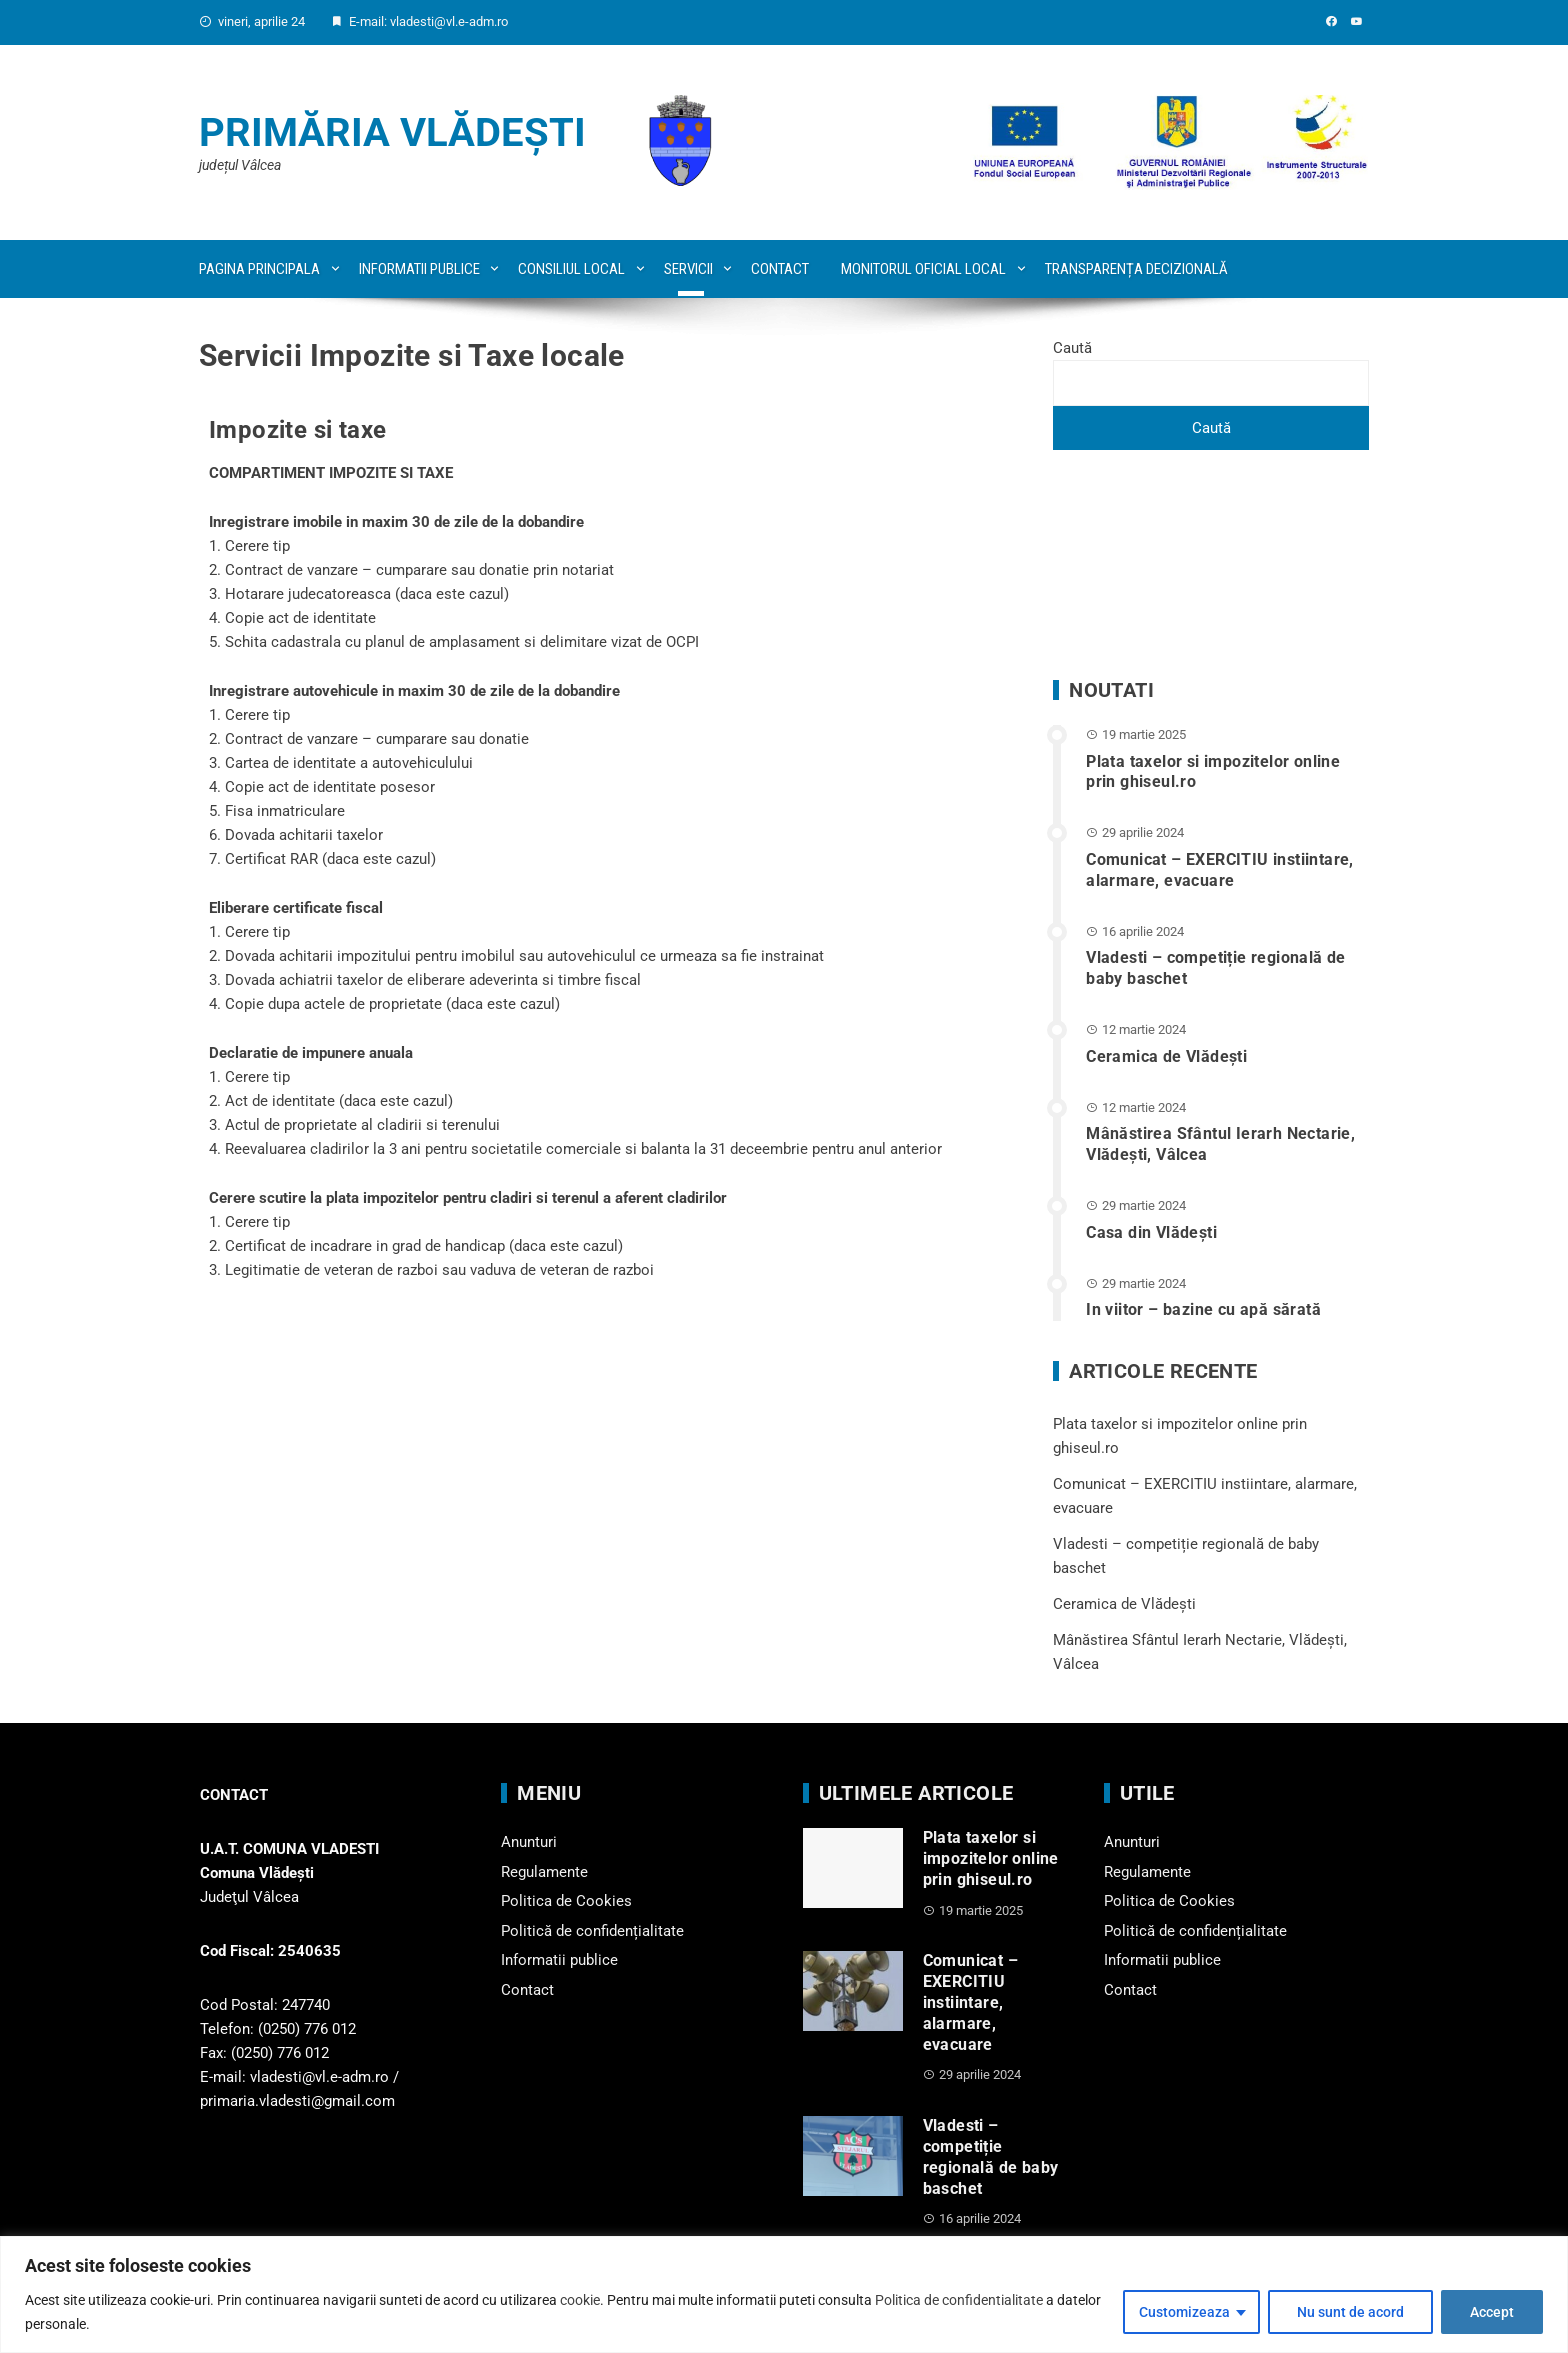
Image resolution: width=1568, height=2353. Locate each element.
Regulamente (544, 1872)
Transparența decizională (1136, 269)
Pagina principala (259, 269)
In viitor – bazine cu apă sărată (1203, 1309)
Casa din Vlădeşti (1151, 1232)
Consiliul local (571, 269)
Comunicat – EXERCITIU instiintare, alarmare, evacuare (1220, 870)
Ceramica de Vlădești (1166, 1056)
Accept (1492, 2312)
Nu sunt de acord (1350, 2312)
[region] (784, 2294)
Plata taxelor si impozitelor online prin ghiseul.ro (991, 1858)
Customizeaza (1184, 2312)
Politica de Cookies (566, 1901)
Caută (1072, 348)
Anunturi (529, 1842)
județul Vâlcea (240, 165)
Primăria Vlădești (392, 132)
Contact (780, 269)
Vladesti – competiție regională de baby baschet (991, 2156)
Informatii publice (419, 269)
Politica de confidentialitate (959, 2300)
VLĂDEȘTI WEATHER (1211, 565)
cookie (580, 2300)
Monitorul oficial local (923, 269)
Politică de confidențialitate (592, 1931)
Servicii (688, 269)
